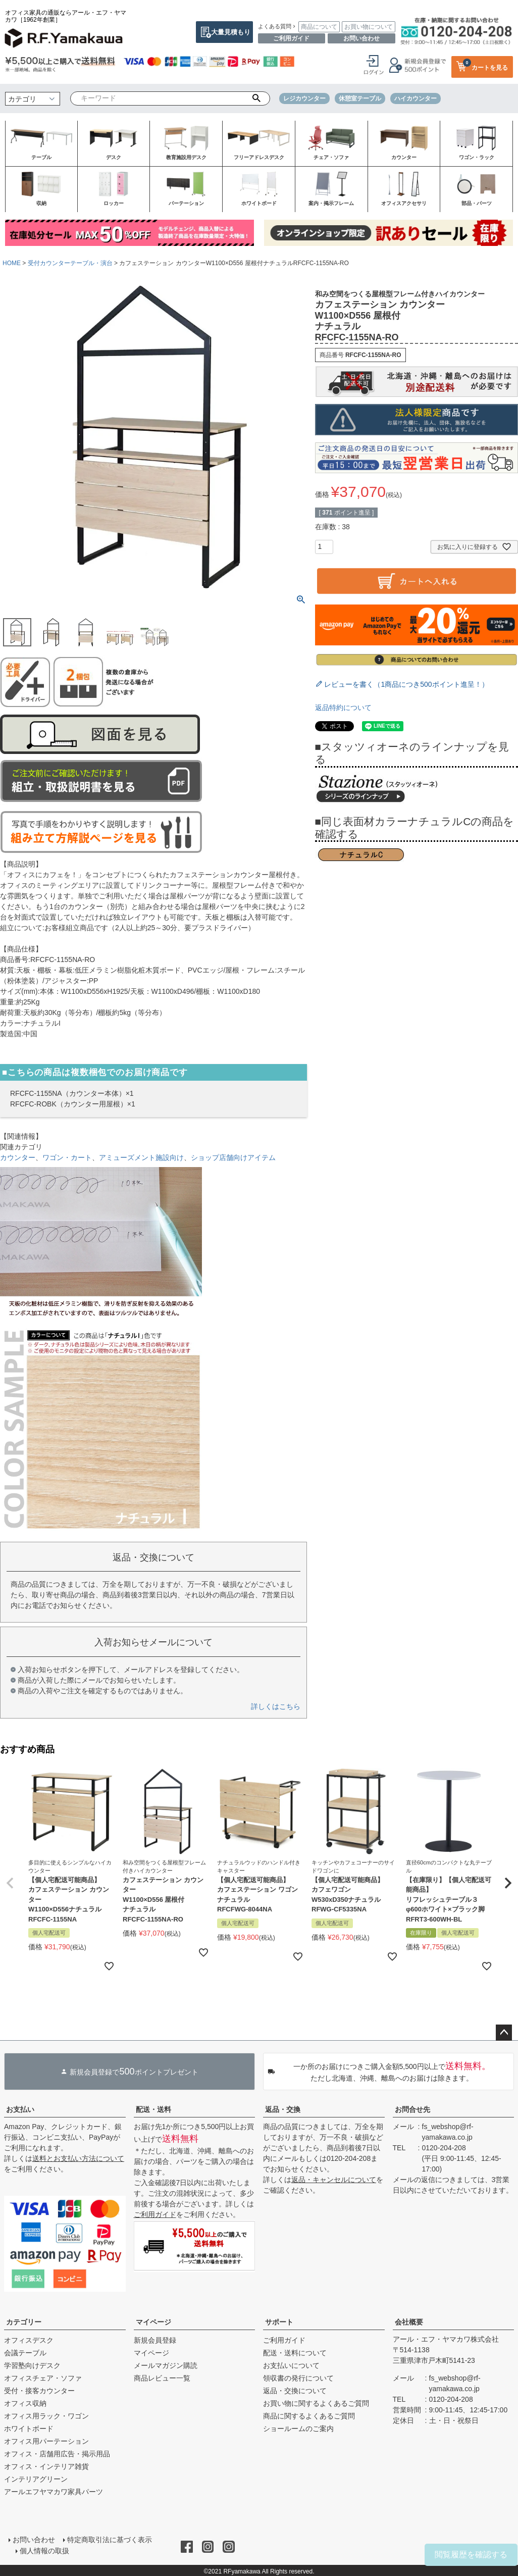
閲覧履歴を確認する (471, 2554)
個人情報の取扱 (45, 2550)
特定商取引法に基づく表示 (109, 2540)
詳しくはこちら (275, 1706)
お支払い (20, 2109)
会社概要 (409, 2322)
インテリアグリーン (36, 2479)
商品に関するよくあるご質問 (309, 2416)
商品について (319, 26)
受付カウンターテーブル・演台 (70, 263)
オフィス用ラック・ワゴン (46, 2416)
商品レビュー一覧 (162, 2378)
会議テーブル (25, 2353)
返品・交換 (282, 2109)
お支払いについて (291, 2365)
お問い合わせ (361, 38)
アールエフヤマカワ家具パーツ (53, 2492)
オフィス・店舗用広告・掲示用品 (57, 2454)
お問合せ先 (412, 2109)
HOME (12, 263)
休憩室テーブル (360, 98)
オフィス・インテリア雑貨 (46, 2466)
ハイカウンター (415, 98)
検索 (256, 98)
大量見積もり (230, 32)
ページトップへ (504, 2033)
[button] (10, 1883)
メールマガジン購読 (165, 2365)
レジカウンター (304, 98)
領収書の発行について (298, 2378)
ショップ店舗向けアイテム (233, 1157)
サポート (279, 2322)
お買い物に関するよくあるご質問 (316, 2403)
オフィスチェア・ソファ (43, 2378)
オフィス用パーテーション (46, 2441)
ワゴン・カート (67, 1157)
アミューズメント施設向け (141, 1157)
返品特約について (343, 707)
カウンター (17, 1157)
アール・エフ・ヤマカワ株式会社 (446, 2339)
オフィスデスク (29, 2340)
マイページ (153, 2322)
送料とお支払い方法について (78, 2158)
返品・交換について (295, 2391)
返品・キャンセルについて (333, 2180)
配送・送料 (153, 2109)
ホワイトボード (29, 2429)
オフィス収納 (25, 2403)
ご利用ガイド (291, 38)
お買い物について (368, 26)
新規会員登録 (155, 2340)
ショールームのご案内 (298, 2429)
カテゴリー (23, 2322)
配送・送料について (295, 2353)
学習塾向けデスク (32, 2365)
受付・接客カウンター (39, 2391)
